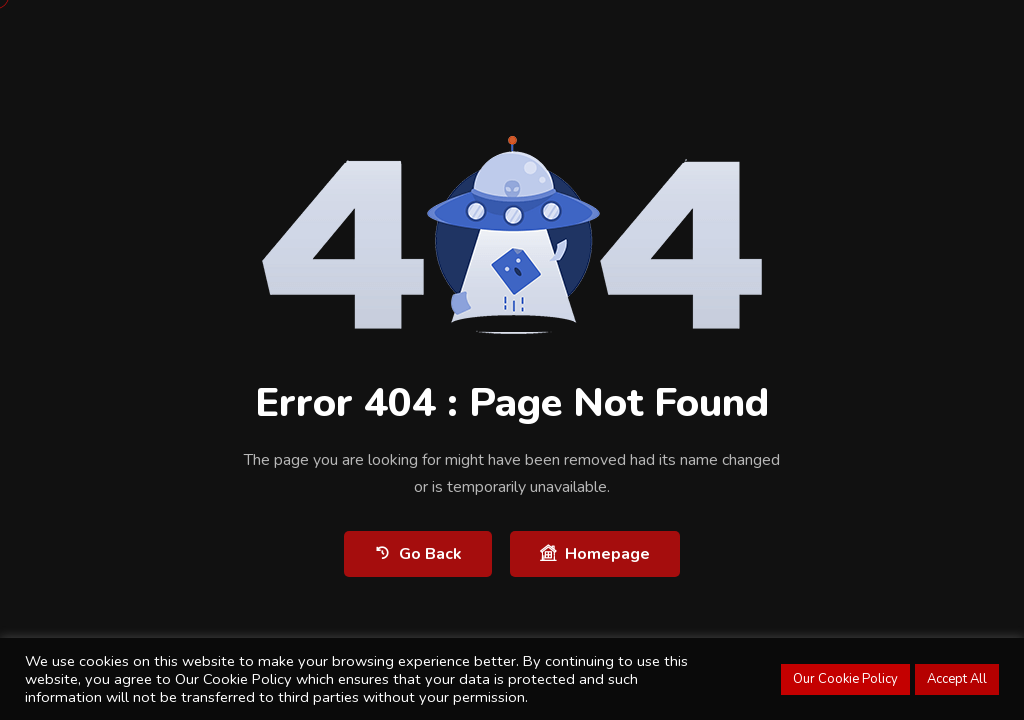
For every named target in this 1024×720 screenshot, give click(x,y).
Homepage (595, 553)
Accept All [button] (957, 679)
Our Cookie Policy (845, 679)
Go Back (418, 553)
